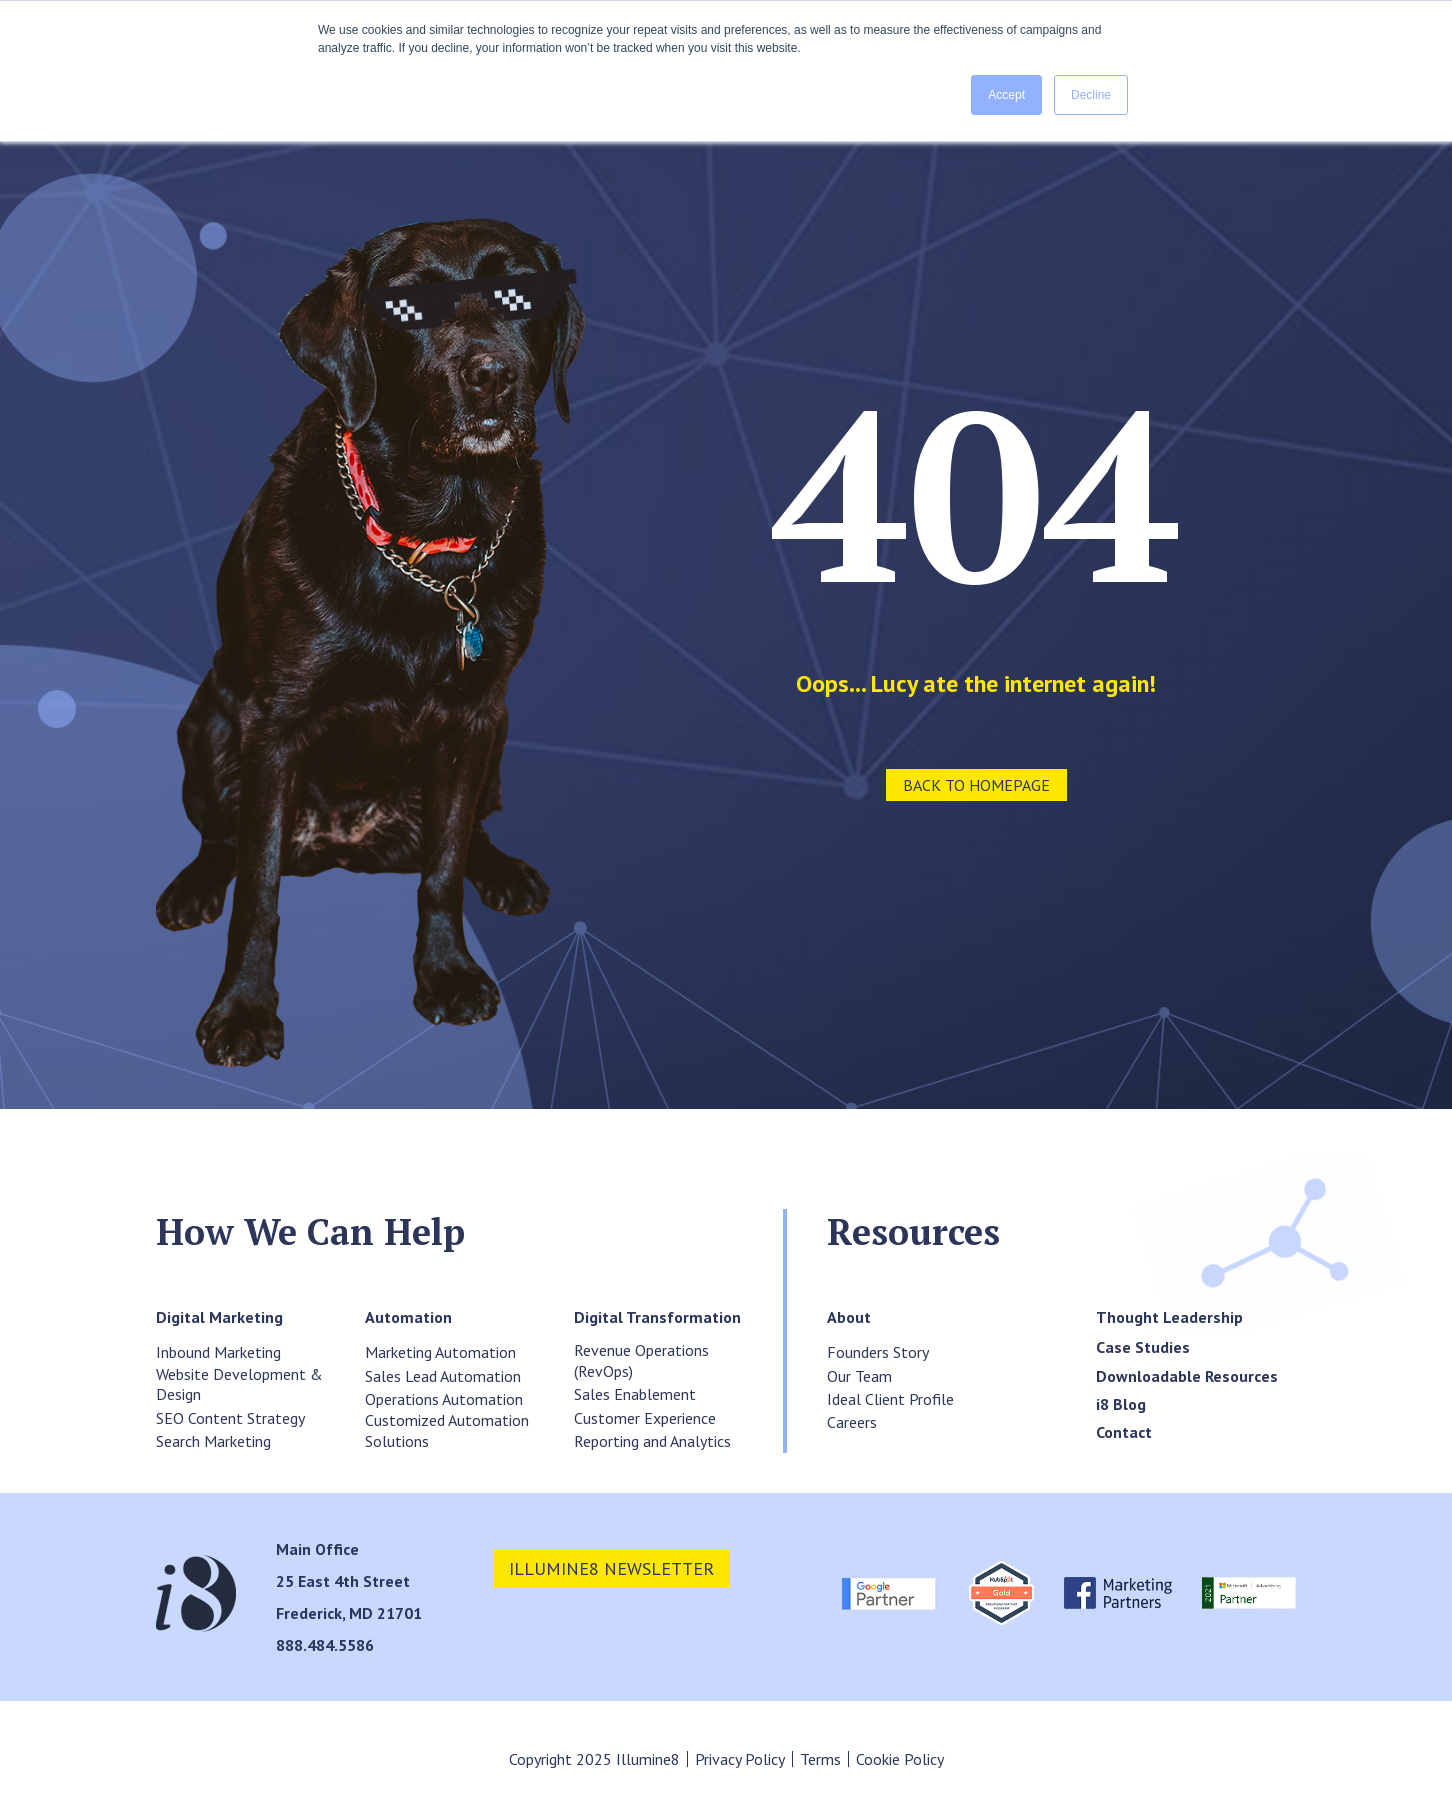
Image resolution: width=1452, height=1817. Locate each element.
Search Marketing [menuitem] (213, 1441)
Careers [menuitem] (852, 1422)
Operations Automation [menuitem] (444, 1399)
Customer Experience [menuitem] (645, 1418)
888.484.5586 (325, 1645)
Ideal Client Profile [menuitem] (890, 1399)
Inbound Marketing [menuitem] (218, 1352)
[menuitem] (219, 1317)
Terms (820, 1759)
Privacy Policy (740, 1759)
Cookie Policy (900, 1759)
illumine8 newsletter (611, 1568)
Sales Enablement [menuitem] (635, 1394)
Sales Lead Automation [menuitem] (443, 1376)
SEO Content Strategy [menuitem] (230, 1418)
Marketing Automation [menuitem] (440, 1352)
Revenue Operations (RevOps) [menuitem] (641, 1360)
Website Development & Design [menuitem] (239, 1384)
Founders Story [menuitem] (878, 1352)
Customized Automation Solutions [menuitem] (447, 1430)
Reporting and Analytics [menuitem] (652, 1441)
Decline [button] (1091, 95)
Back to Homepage (976, 785)
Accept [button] (1006, 95)
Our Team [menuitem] (859, 1376)
